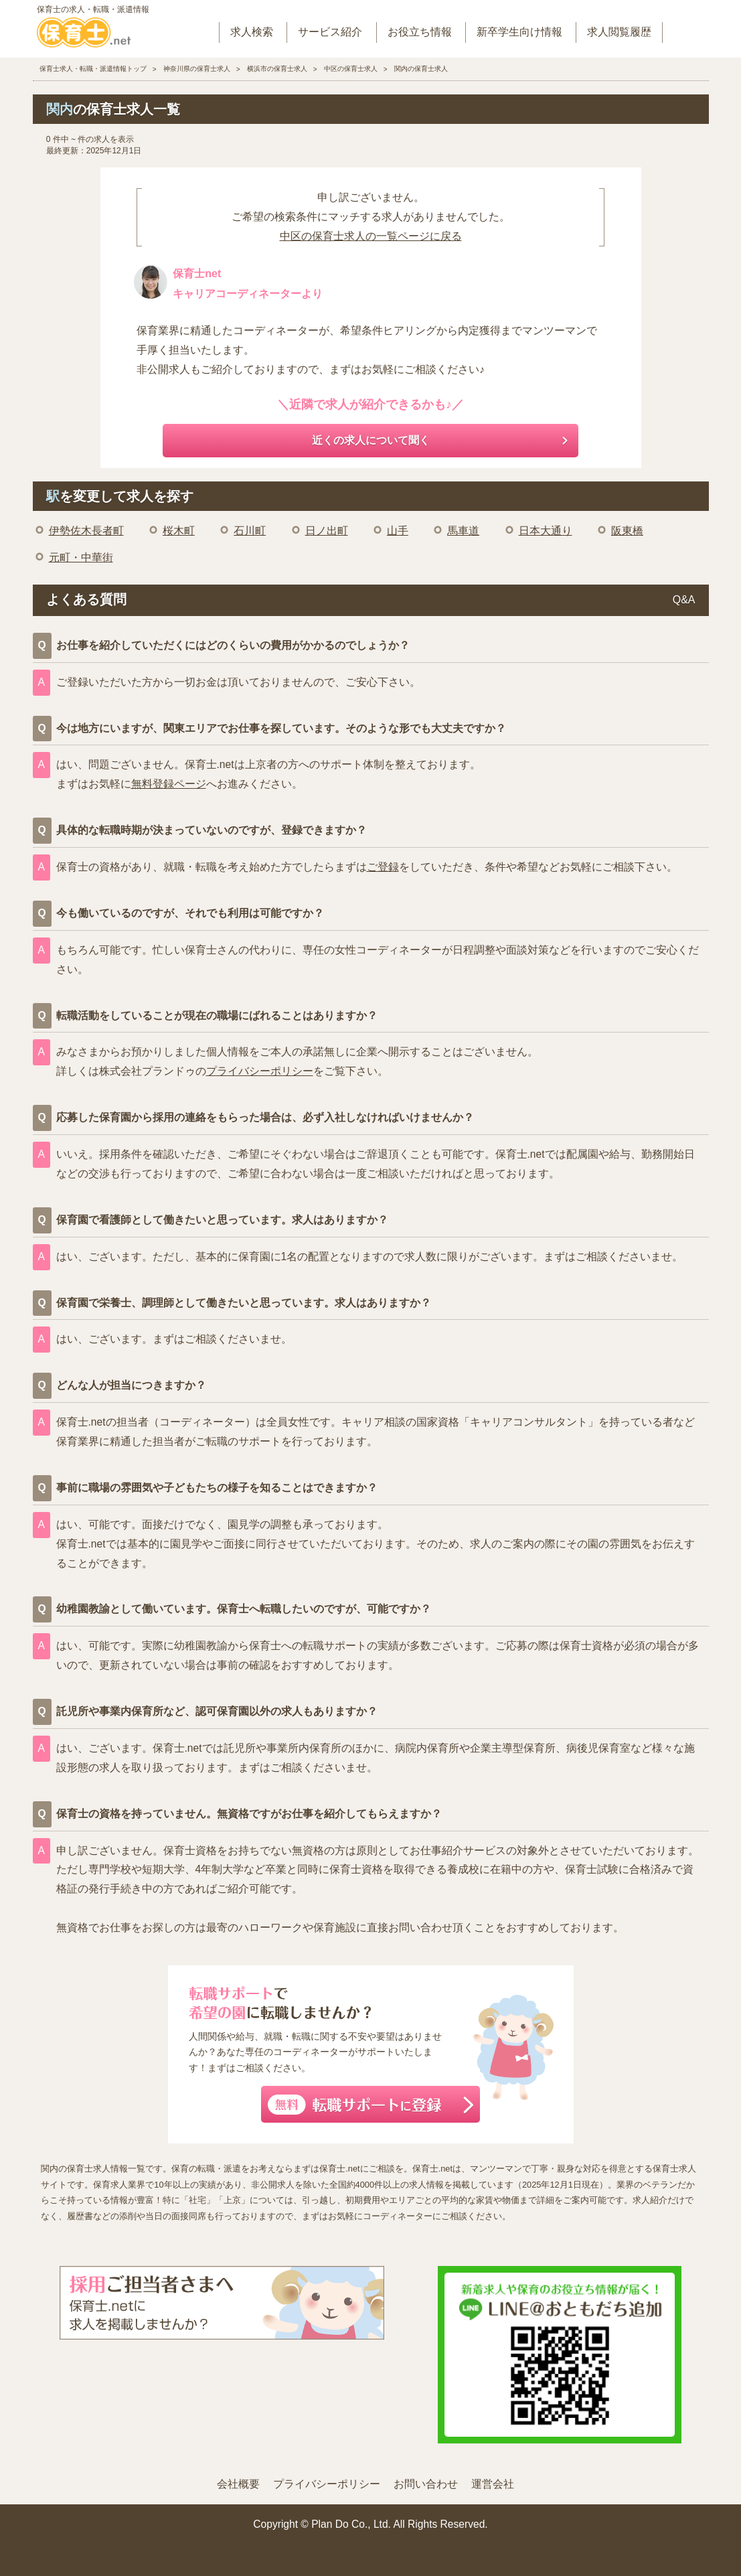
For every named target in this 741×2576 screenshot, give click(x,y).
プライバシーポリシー (259, 1071)
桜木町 (179, 530)
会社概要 (238, 2484)
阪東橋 (627, 530)
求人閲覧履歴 (619, 31)
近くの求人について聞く (371, 440)
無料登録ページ (168, 783)
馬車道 (463, 530)
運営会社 (492, 2484)
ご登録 (383, 867)
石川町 (250, 530)
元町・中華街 (81, 557)
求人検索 (251, 31)
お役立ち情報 (420, 31)
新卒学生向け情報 (519, 31)
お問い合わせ (426, 2484)
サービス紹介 (330, 31)
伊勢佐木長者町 (86, 530)
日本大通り (545, 530)
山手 (397, 530)
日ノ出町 (326, 530)
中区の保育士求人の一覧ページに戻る (371, 236)
